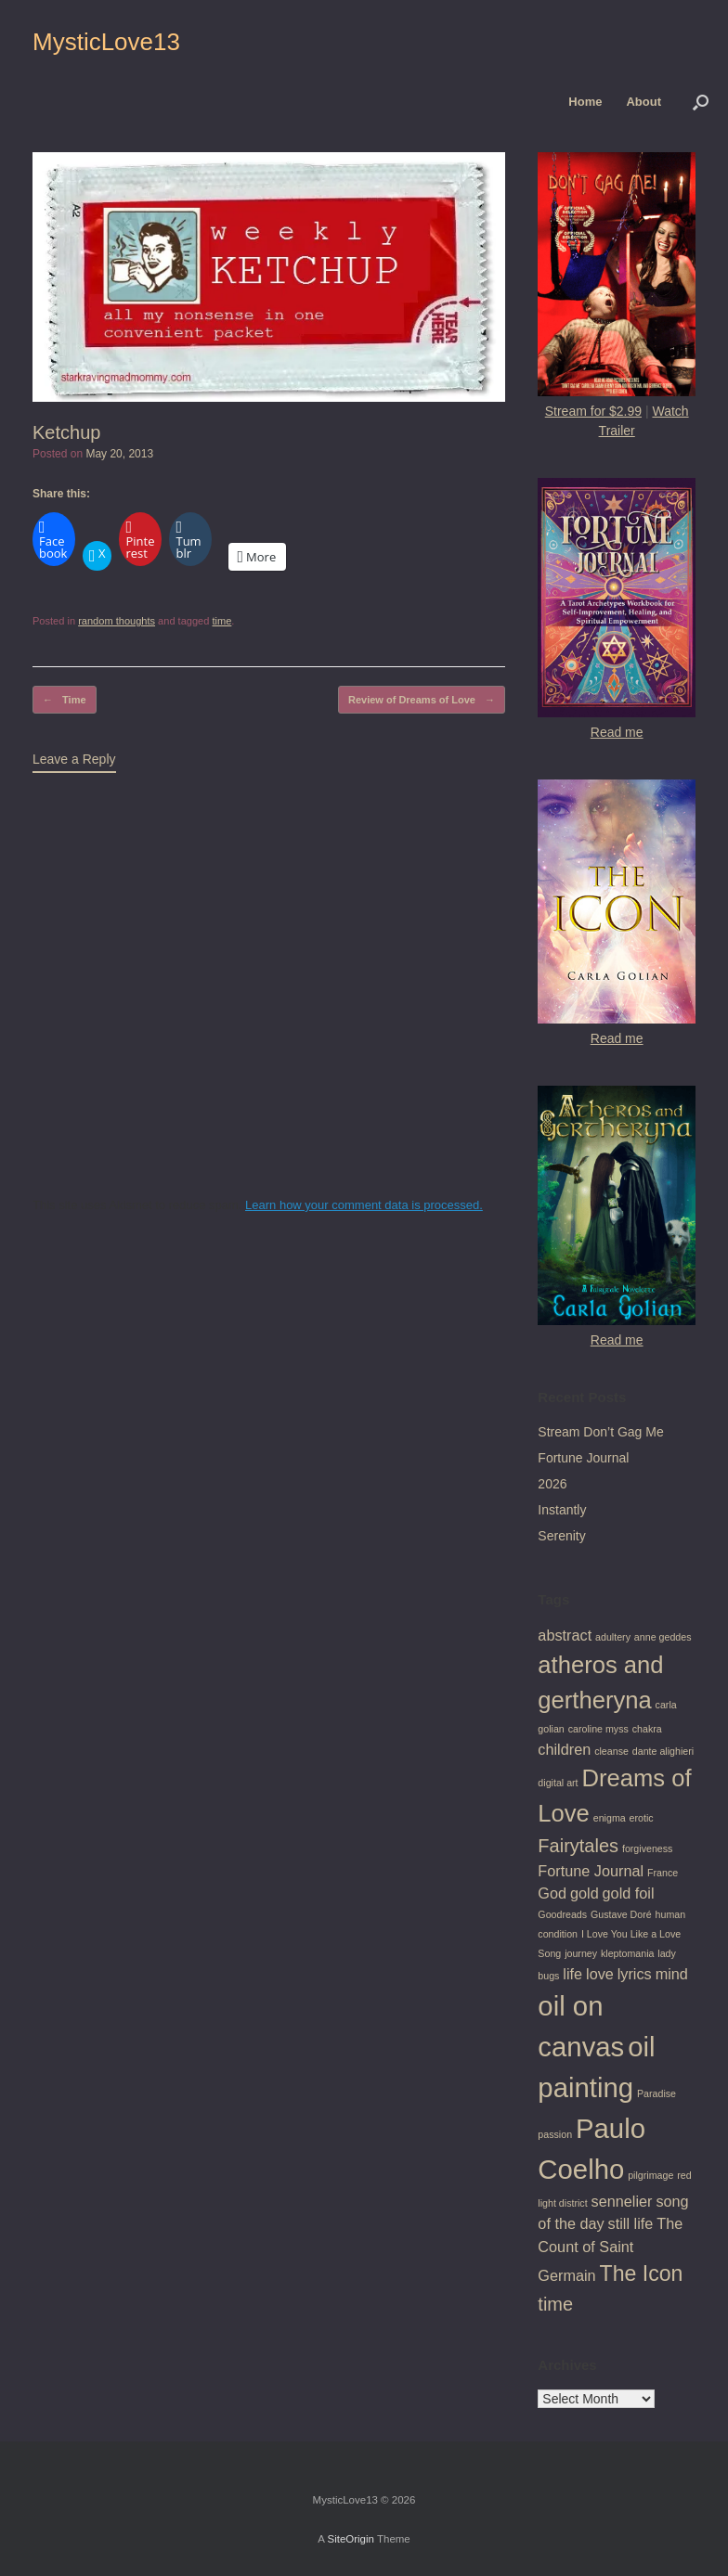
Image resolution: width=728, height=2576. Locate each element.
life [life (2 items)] (572, 1973)
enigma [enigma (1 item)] (609, 1817)
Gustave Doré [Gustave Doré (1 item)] (621, 1914)
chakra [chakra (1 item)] (647, 1728)
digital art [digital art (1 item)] (558, 1782)
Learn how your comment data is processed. (364, 1205)
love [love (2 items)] (600, 1973)
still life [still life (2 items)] (631, 2223)
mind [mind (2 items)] (672, 1973)
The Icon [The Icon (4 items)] (641, 2273)
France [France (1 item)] (662, 1872)
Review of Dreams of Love (421, 700)
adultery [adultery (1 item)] (612, 1636)
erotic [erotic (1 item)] (642, 1817)
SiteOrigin (350, 2538)
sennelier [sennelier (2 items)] (622, 2201)
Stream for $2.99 (593, 411)
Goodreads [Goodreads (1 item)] (562, 1914)
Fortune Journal (583, 1457)
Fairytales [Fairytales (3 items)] (578, 1845)
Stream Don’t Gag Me (600, 1431)
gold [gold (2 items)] (584, 1893)
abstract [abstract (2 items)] (565, 1635)
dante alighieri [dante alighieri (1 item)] (663, 1751)
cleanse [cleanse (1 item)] (611, 1751)
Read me (617, 732)
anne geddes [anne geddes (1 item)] (663, 1636)
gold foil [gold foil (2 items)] (629, 1893)
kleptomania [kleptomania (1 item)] (627, 1953)
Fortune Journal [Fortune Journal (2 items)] (591, 1870)
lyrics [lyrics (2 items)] (635, 1973)
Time (64, 700)
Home (585, 102)
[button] (700, 102)
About (643, 102)
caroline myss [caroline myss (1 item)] (598, 1728)
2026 (552, 1483)
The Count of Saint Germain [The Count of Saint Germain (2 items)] (610, 2249)
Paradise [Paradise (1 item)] (656, 2093)
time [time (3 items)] (555, 2304)
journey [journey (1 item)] (581, 1953)
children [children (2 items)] (564, 1749)
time (221, 620)
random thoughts (116, 620)
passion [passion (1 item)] (555, 2134)
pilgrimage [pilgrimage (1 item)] (650, 2175)
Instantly (562, 1509)
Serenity (561, 1535)
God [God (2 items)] (552, 1893)
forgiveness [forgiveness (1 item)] (647, 1848)
